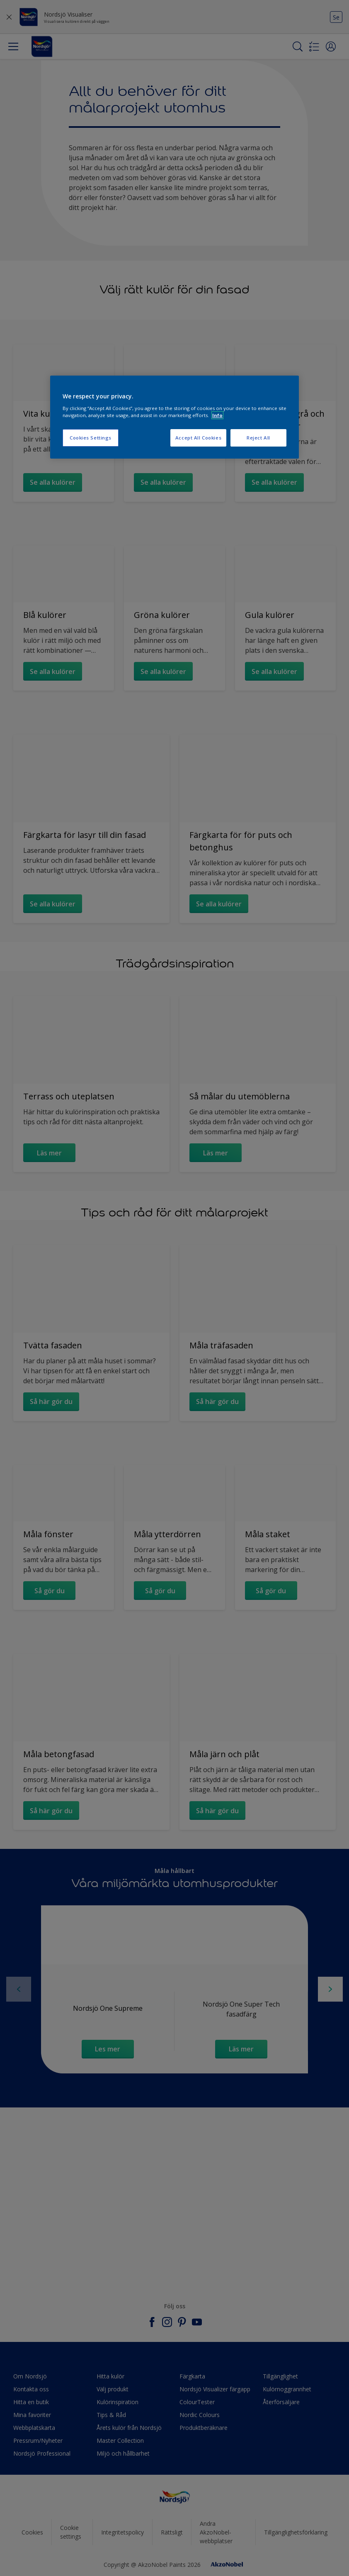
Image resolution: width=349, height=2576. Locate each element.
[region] (174, 417)
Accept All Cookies (198, 438)
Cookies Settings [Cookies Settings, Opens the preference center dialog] (90, 438)
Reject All (258, 438)
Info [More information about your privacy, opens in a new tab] (217, 415)
